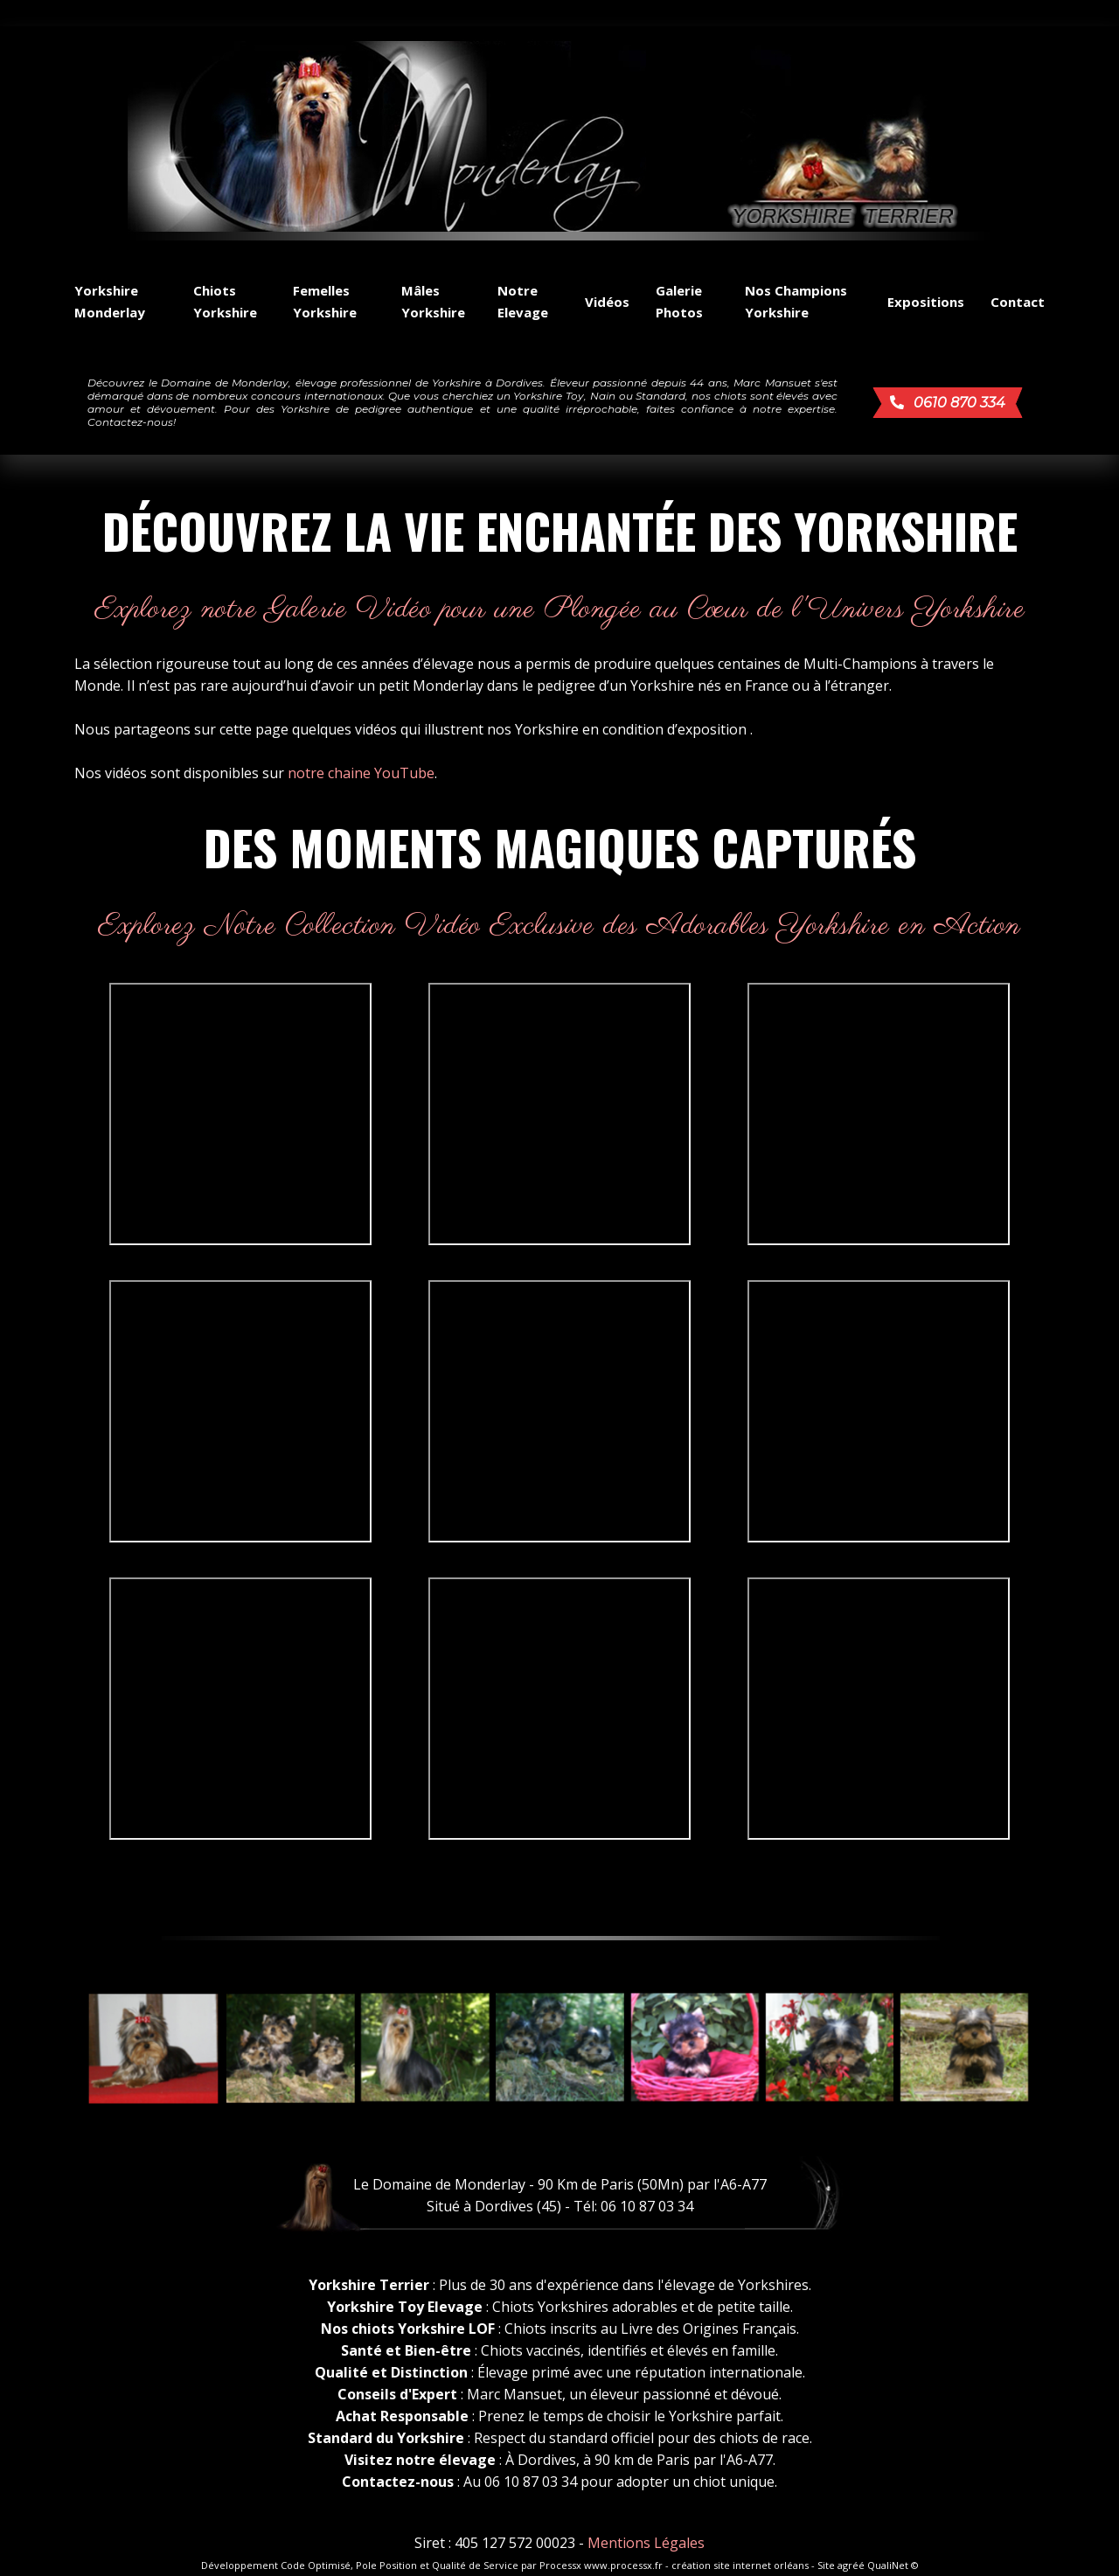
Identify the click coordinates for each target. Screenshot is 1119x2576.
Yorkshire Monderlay (109, 301)
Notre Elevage (522, 301)
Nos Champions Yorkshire (796, 301)
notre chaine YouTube (361, 773)
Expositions (925, 301)
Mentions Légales (646, 2542)
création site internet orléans (740, 2565)
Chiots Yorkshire (225, 301)
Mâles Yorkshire (433, 301)
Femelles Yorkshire (325, 301)
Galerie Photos (679, 301)
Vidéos (607, 301)
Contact (1017, 301)
